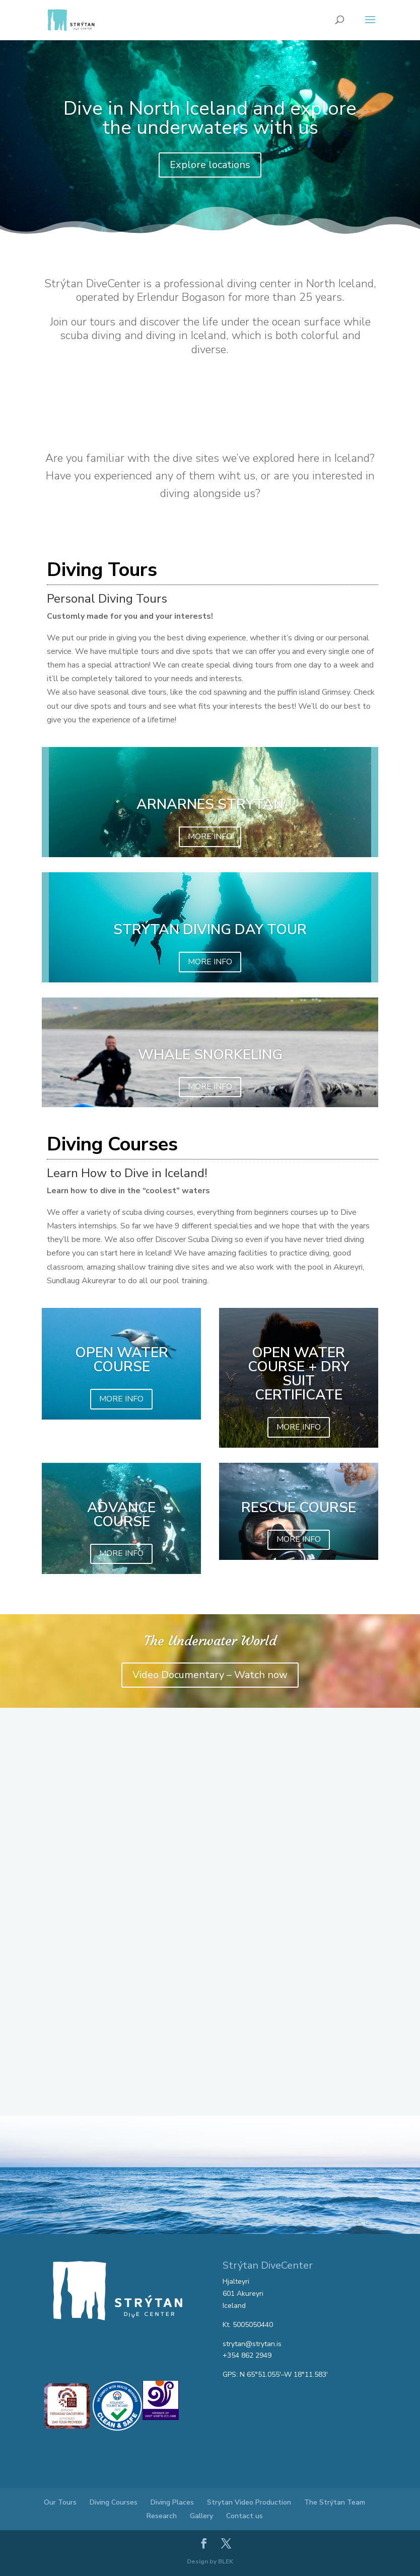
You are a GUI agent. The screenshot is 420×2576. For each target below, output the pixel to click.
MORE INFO (210, 836)
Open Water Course (121, 1359)
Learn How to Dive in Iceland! (127, 1173)
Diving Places (172, 2502)
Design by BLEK (210, 2561)
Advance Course (121, 1514)
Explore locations (210, 165)
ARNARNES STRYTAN (210, 804)
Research (162, 2516)
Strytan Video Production (249, 2502)
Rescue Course (298, 1507)
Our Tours (60, 2502)
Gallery (201, 2516)
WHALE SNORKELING (210, 1054)
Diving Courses (113, 2502)
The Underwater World (210, 1641)
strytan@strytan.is (252, 2344)
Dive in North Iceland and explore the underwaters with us (210, 118)
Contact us (244, 2516)
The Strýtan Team (334, 2502)
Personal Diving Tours (107, 599)
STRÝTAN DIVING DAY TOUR (210, 929)
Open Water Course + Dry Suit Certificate (298, 1373)
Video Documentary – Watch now (210, 1675)
